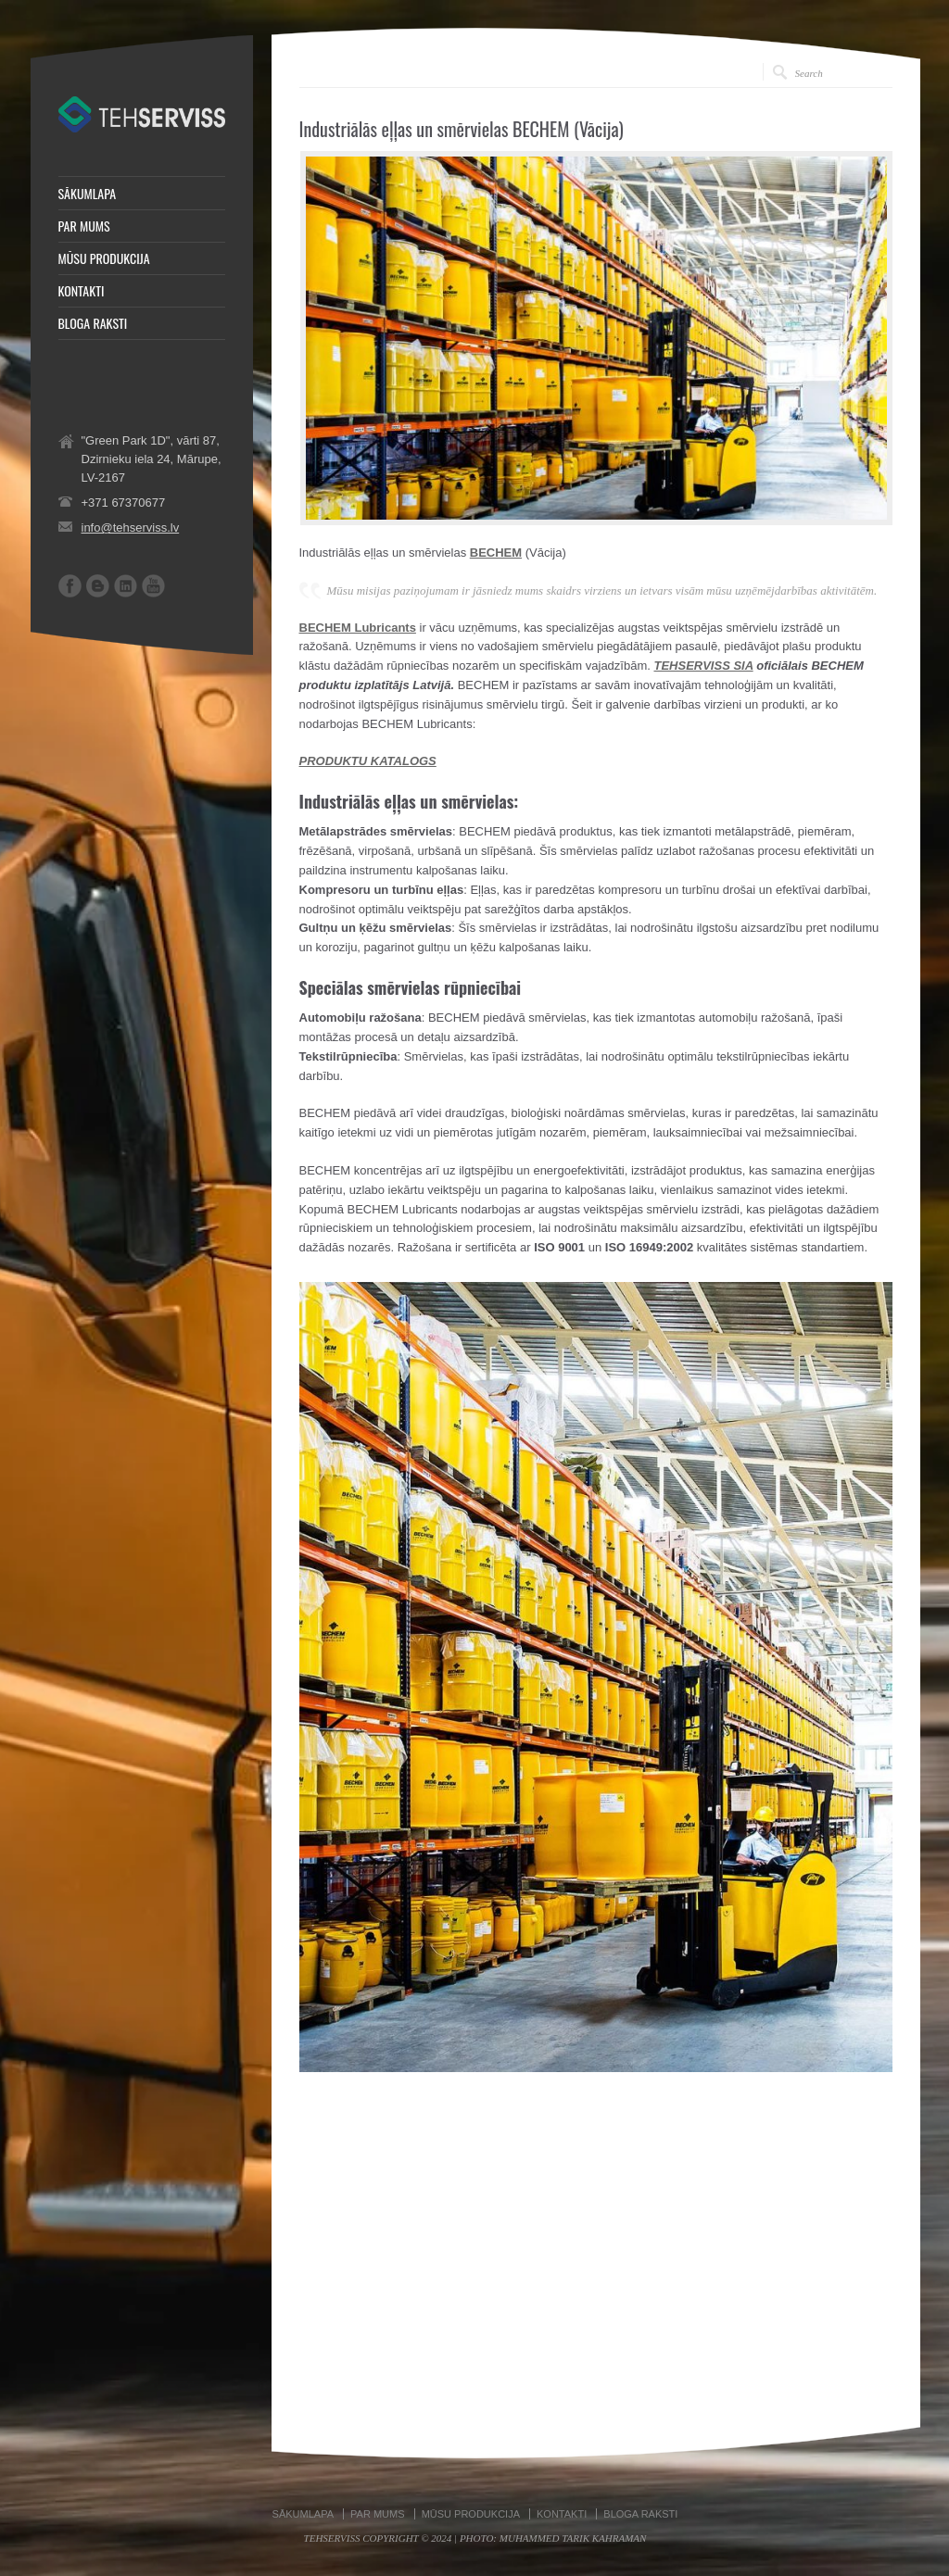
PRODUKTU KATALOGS (368, 761)
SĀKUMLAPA (87, 193)
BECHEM (496, 552)
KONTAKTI (81, 290)
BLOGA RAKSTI (93, 323)
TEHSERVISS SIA (703, 665)
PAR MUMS (84, 226)
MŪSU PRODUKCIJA (104, 258)
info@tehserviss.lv (131, 527)
